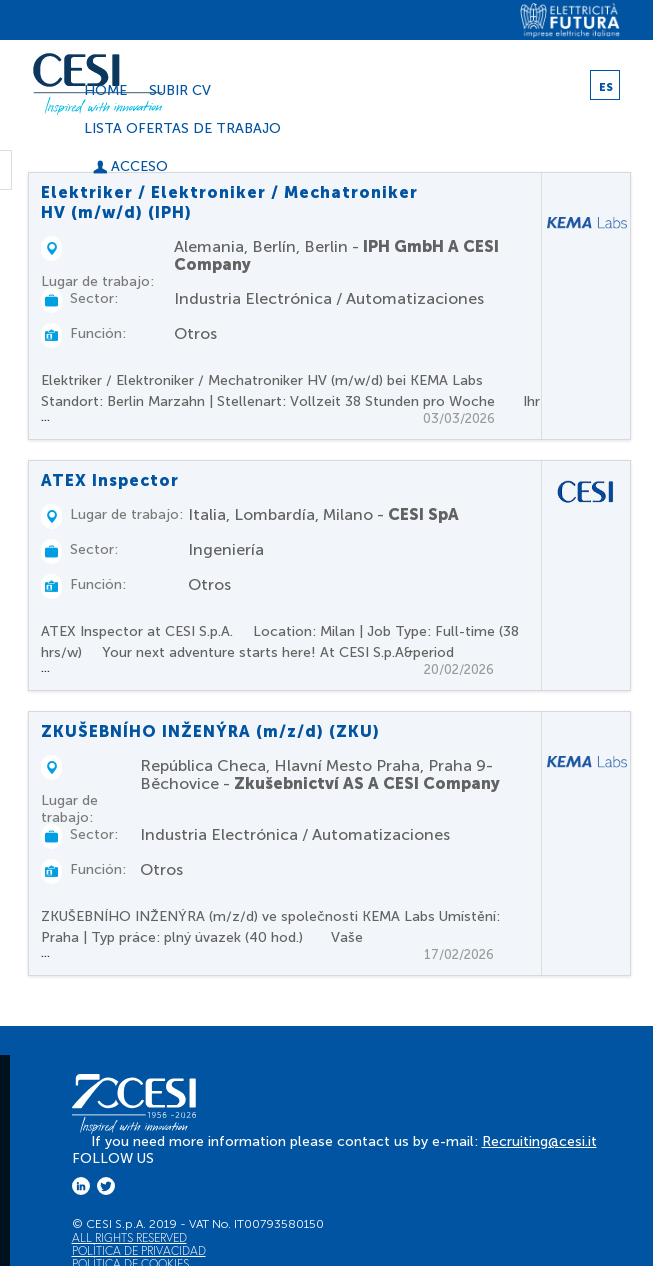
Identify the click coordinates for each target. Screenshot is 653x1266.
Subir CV (180, 90)
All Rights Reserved (129, 1237)
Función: (98, 333)
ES (606, 87)
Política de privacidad (139, 1250)
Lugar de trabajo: (97, 281)
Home (105, 90)
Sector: (94, 298)
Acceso (130, 166)
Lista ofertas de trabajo (182, 128)
